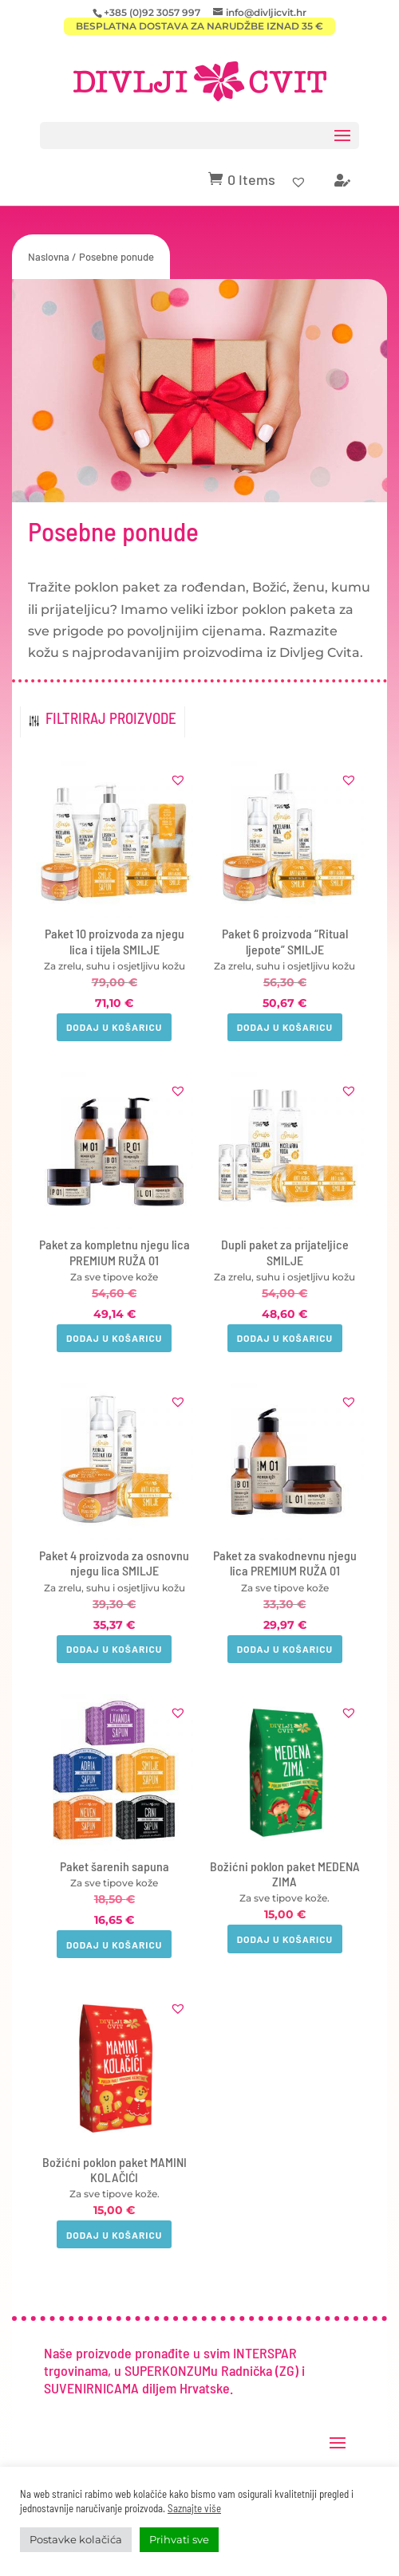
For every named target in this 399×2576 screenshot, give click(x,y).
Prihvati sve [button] (179, 2539)
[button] (178, 780)
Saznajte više (194, 2508)
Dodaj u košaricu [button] (114, 1026)
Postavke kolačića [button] (76, 2539)
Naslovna (48, 256)
